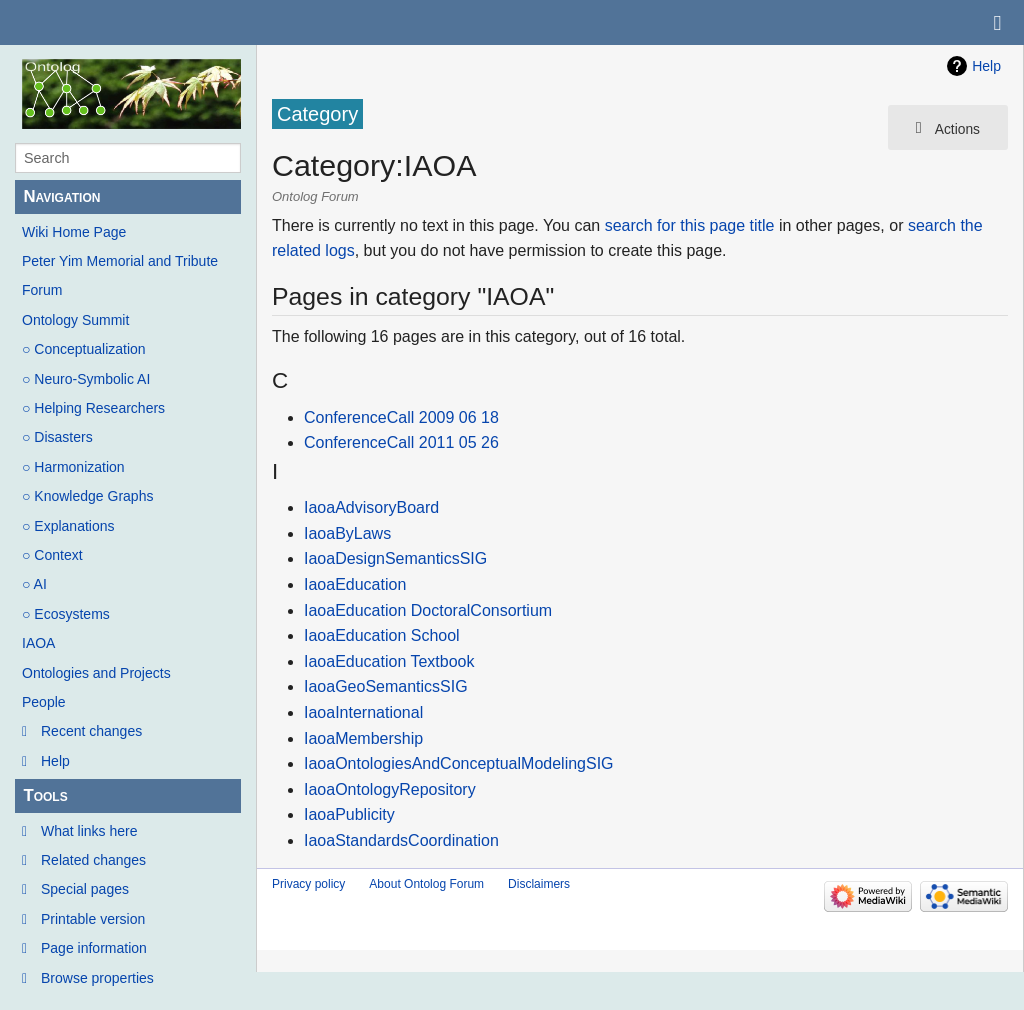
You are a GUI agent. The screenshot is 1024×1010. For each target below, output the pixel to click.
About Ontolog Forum (426, 884)
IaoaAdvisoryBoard (371, 507)
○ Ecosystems (66, 614)
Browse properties (97, 978)
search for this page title (690, 225)
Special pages (85, 889)
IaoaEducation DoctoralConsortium (428, 610)
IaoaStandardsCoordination (401, 840)
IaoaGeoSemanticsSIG (386, 686)
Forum (42, 290)
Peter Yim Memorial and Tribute (120, 261)
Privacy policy (308, 884)
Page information (94, 948)
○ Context (52, 555)
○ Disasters (57, 437)
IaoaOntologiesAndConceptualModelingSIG (459, 763)
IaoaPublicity (349, 814)
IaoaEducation (355, 584)
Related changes (93, 860)
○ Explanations (68, 526)
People (44, 702)
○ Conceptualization (84, 349)
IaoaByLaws (347, 533)
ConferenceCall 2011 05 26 (401, 442)
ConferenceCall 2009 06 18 (401, 417)
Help (55, 761)
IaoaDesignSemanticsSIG (395, 558)
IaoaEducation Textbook (389, 661)
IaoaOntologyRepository (390, 789)
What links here (89, 831)
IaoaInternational (363, 712)
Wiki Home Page (74, 232)
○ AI (34, 584)
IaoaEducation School (382, 635)
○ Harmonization (73, 467)
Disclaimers (539, 884)
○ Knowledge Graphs (87, 496)
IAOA (38, 643)
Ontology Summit (75, 320)
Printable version (93, 919)
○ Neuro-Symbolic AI (86, 379)
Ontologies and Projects (96, 673)
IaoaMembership (363, 738)
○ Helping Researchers (93, 408)
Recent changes (91, 731)
